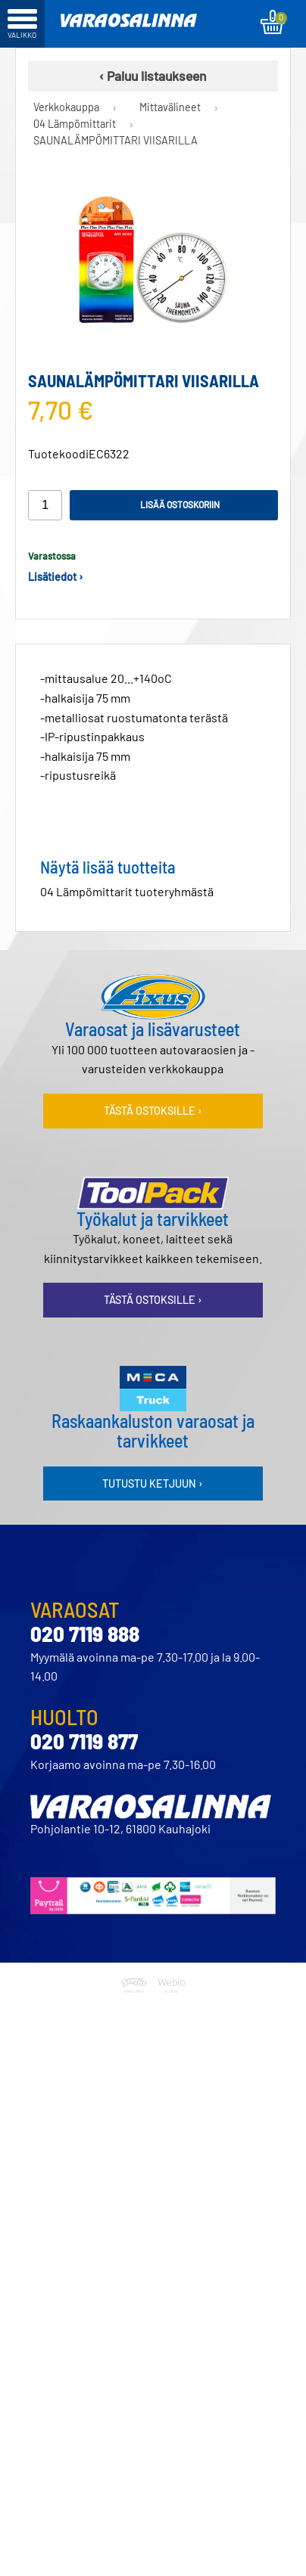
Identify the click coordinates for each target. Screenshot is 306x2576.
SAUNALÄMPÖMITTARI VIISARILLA (115, 140)
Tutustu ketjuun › (152, 1483)
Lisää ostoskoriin (180, 504)
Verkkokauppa (66, 107)
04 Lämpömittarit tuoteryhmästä (127, 891)
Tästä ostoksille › (153, 1110)
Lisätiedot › (55, 576)
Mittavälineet (170, 107)
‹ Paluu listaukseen (153, 75)
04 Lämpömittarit (74, 123)
